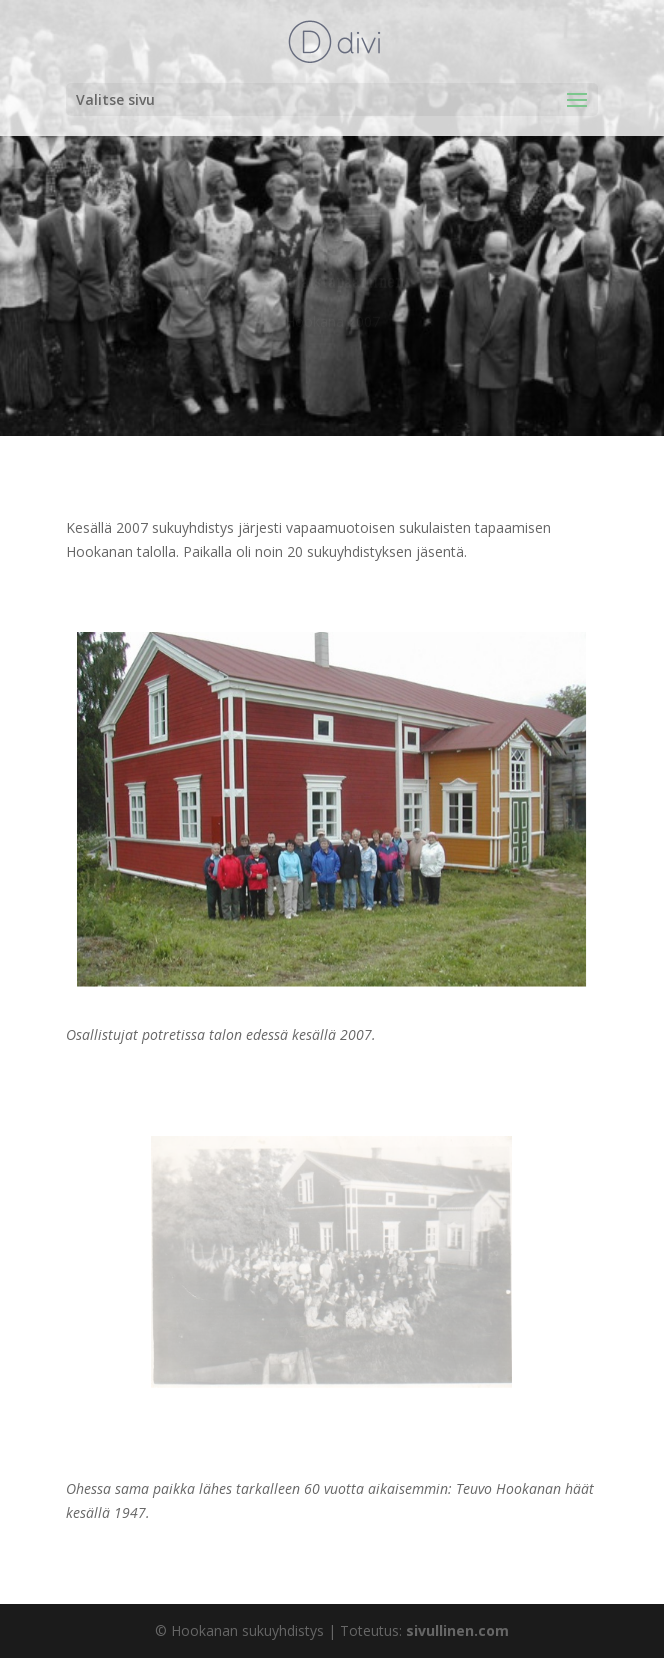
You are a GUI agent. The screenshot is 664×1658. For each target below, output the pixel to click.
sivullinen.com (457, 1630)
